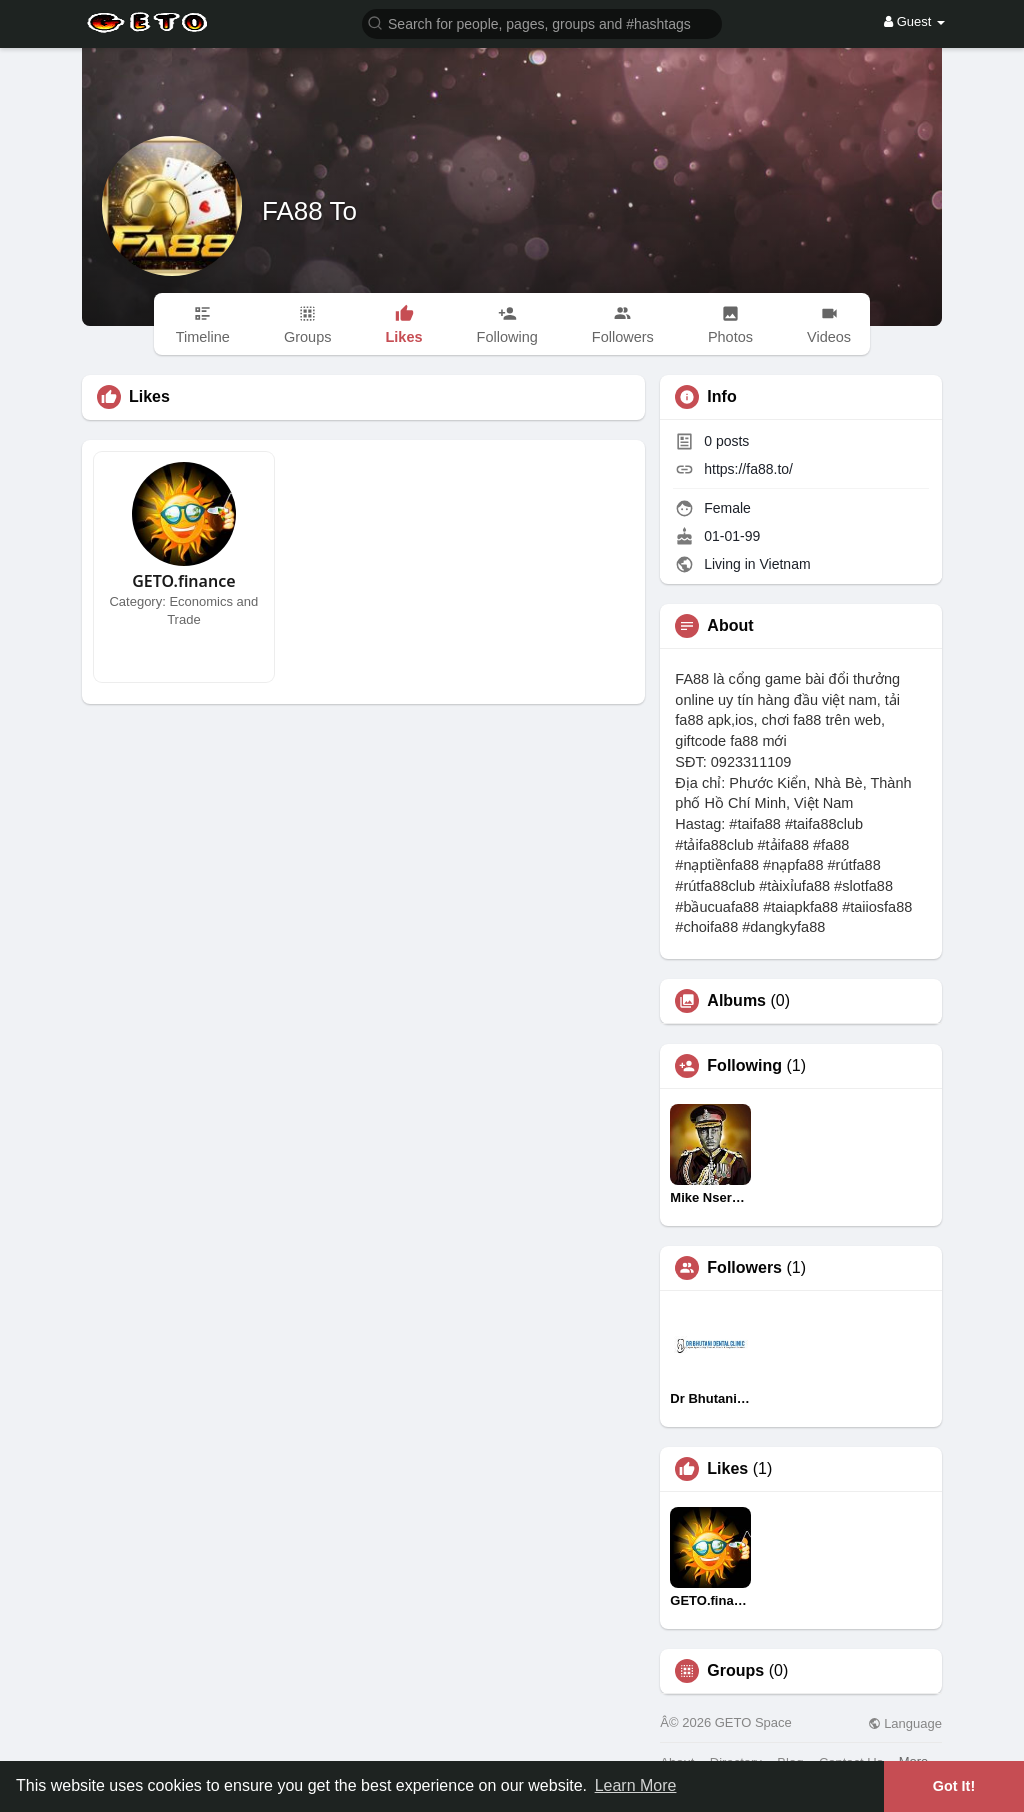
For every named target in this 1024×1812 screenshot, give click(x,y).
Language (905, 1723)
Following (744, 1066)
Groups (735, 1671)
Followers (744, 1268)
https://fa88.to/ (748, 469)
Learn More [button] (636, 1785)
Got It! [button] (954, 1786)
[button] (542, 22)
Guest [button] (914, 21)
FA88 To (309, 211)
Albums (736, 1001)
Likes (727, 1469)
